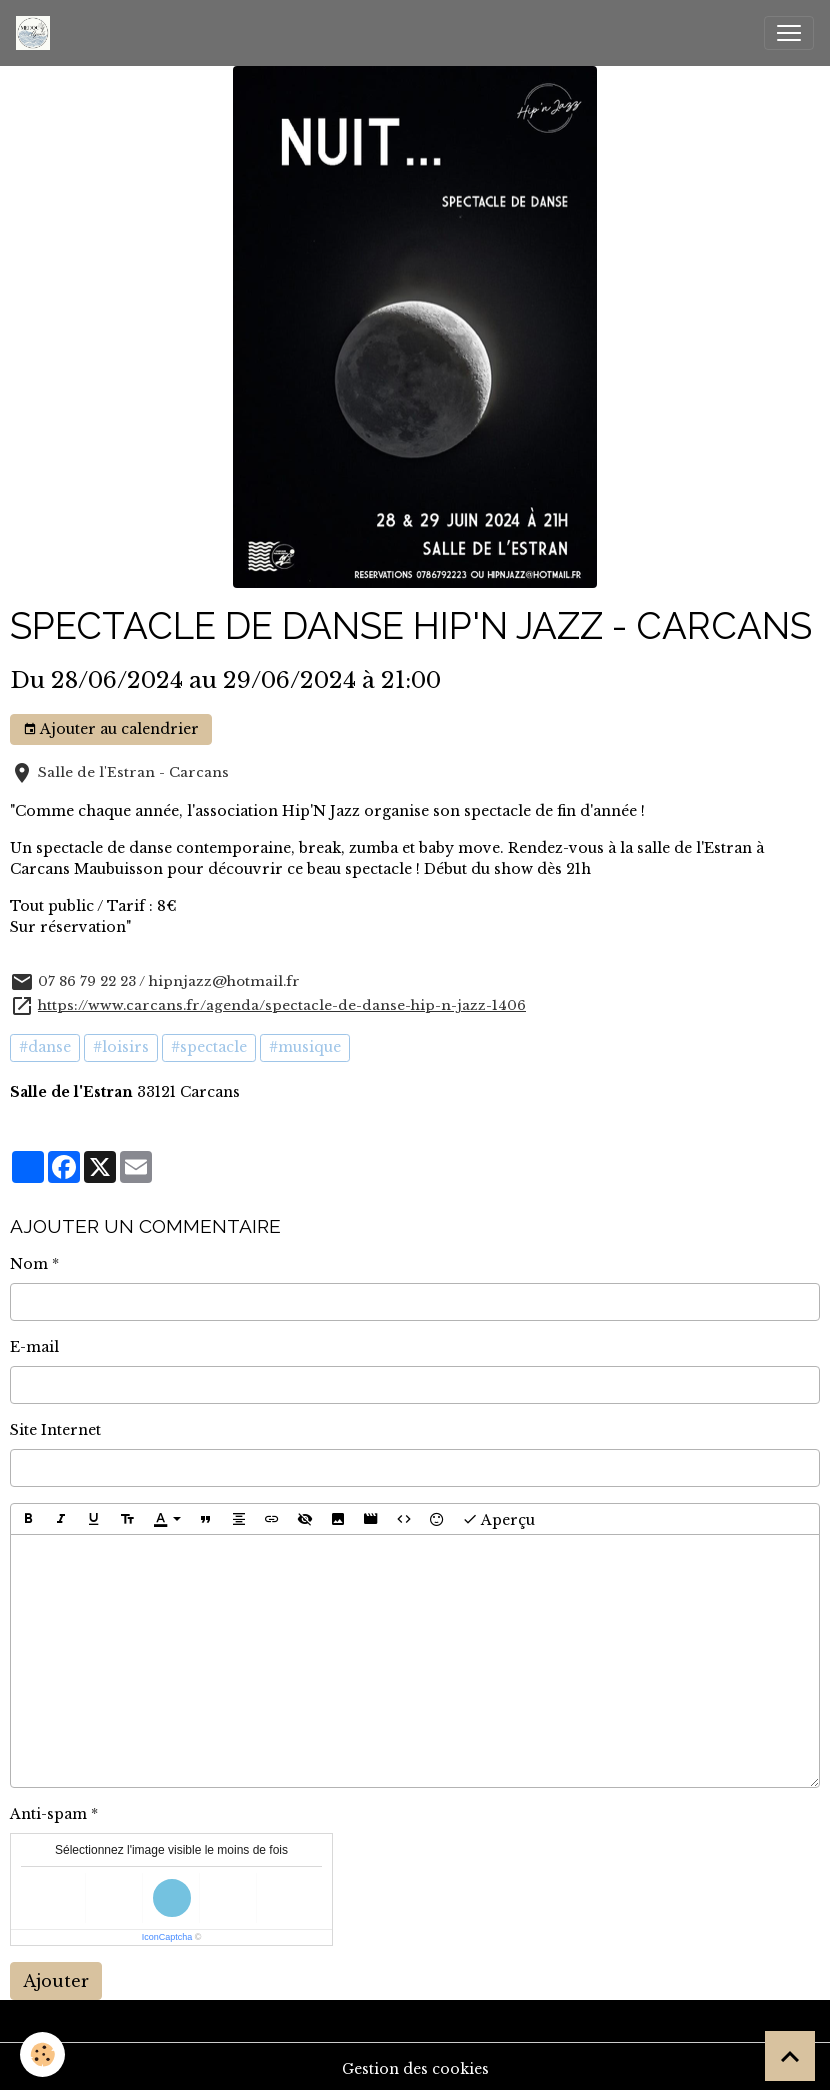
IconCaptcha (167, 1937)
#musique (305, 1047)
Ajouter (56, 1981)
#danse (45, 1047)
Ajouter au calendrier (111, 729)
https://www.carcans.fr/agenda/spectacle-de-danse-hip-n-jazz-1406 (282, 1005)
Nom (29, 1264)
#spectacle (209, 1047)
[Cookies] (42, 2054)
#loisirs (121, 1047)
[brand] (37, 33)
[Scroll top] (790, 2056)
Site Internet (55, 1430)
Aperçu (498, 1519)
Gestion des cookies (415, 2069)
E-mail (34, 1347)
